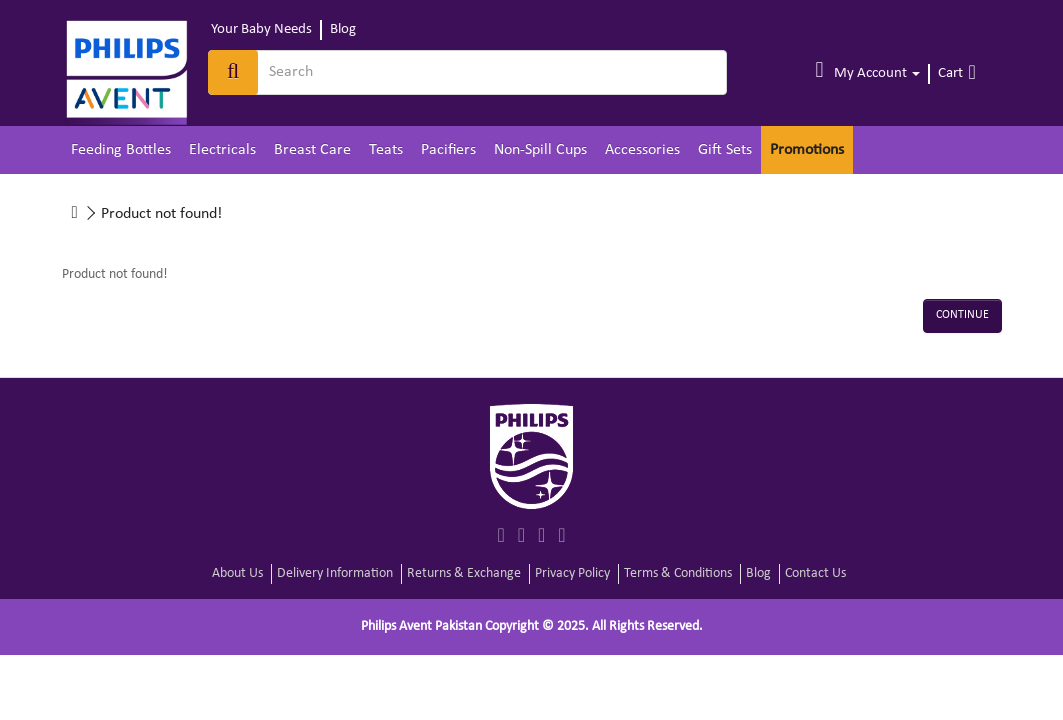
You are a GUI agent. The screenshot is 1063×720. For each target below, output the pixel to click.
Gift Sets (725, 150)
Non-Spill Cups (540, 150)
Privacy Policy (572, 573)
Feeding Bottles (121, 150)
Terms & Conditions (678, 573)
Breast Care (312, 150)
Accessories (642, 150)
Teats (386, 150)
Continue (962, 315)
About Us (237, 573)
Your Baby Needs (261, 29)
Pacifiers (448, 150)
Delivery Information (335, 573)
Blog (343, 29)
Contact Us (815, 573)
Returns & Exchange (464, 573)
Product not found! (161, 214)
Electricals (222, 150)
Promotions (807, 150)
